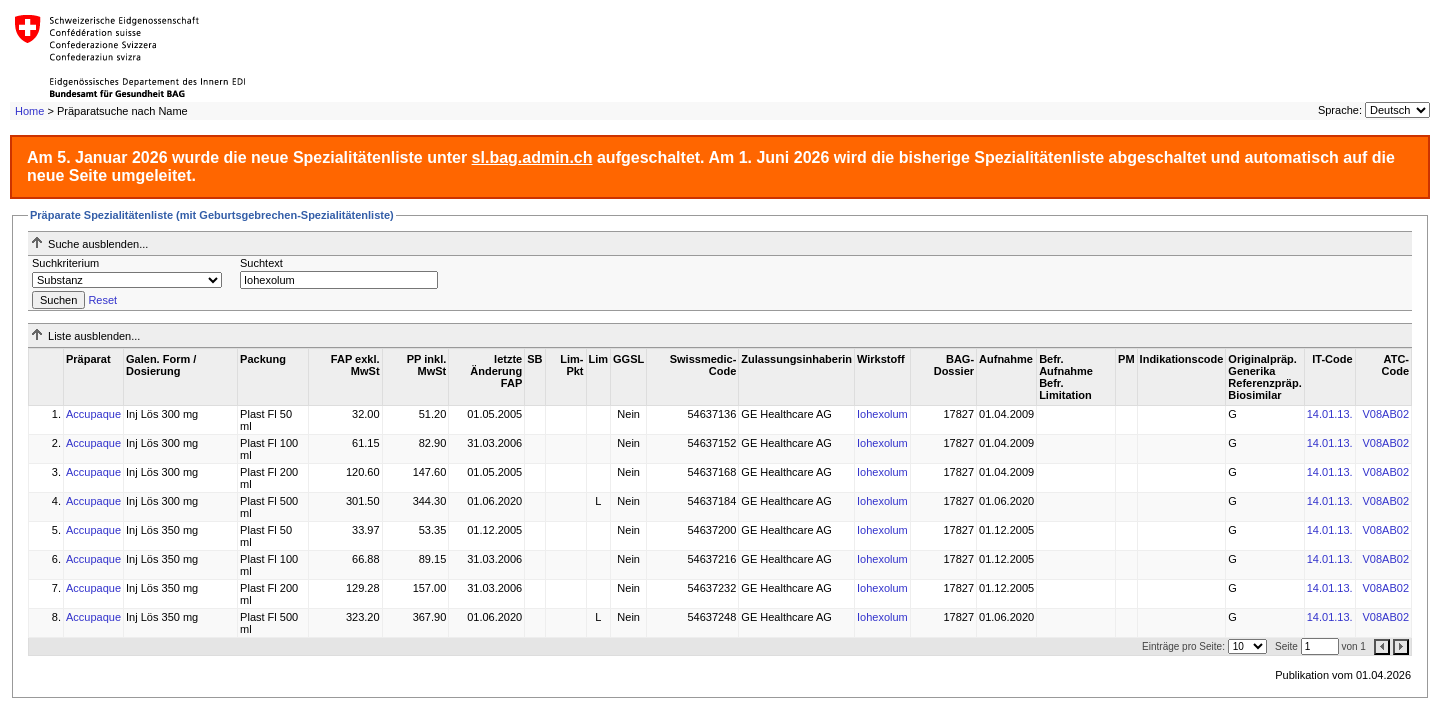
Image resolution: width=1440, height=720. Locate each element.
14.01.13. (1330, 414)
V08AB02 (1386, 414)
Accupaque (93, 414)
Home (29, 111)
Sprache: (1340, 110)
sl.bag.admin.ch (532, 157)
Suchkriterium (65, 263)
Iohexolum (882, 414)
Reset (102, 300)
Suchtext (261, 263)
